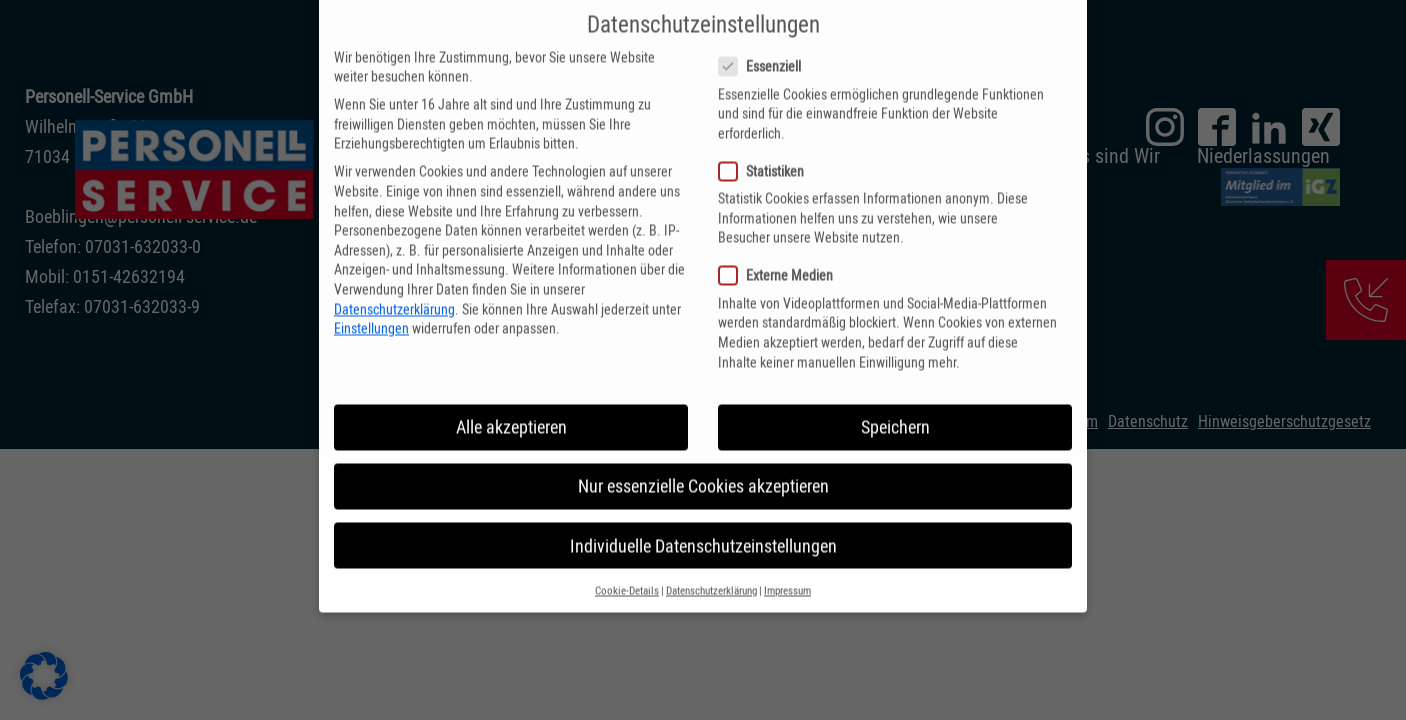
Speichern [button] (895, 406)
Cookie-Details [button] (627, 569)
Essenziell (759, 45)
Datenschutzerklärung (394, 287)
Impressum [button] (787, 569)
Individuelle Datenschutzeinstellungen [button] (703, 524)
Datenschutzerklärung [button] (711, 569)
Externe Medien (775, 254)
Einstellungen (371, 307)
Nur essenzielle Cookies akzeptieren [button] (703, 465)
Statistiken (761, 150)
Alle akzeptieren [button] (511, 406)
